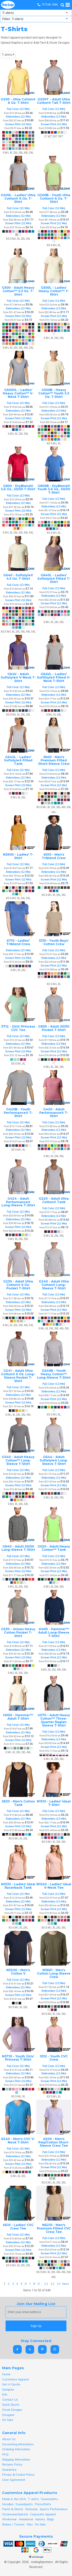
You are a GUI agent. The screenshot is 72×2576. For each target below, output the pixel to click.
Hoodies (8, 2504)
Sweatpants (24, 2504)
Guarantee (9, 2470)
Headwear (26, 2519)
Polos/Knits (43, 2504)
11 (46, 2284)
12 (52, 2284)
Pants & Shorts (12, 2509)
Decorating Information (18, 2444)
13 (58, 2284)
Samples (8, 2389)
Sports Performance (53, 2509)
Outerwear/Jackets (15, 2514)
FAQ (5, 2454)
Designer (8, 2415)
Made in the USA (14, 2499)
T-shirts (33, 2499)
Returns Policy (12, 2464)
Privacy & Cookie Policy (18, 2475)
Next (65, 2284)
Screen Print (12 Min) (18, 124)
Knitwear (31, 2509)
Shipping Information (16, 2460)
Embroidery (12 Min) (18, 116)
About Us (9, 2439)
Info (4, 2394)
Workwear (9, 2519)
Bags (50, 2519)
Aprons (40, 2519)
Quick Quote (10, 2405)
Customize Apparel (15, 2379)
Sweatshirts (49, 2499)
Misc (30, 2524)
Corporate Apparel (43, 2514)
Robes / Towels (13, 2524)
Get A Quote (11, 2384)
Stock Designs (12, 2410)
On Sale (7, 2420)
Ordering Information (16, 2449)
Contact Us (10, 2400)
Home (6, 2374)
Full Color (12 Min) (18, 109)
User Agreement (13, 2480)
